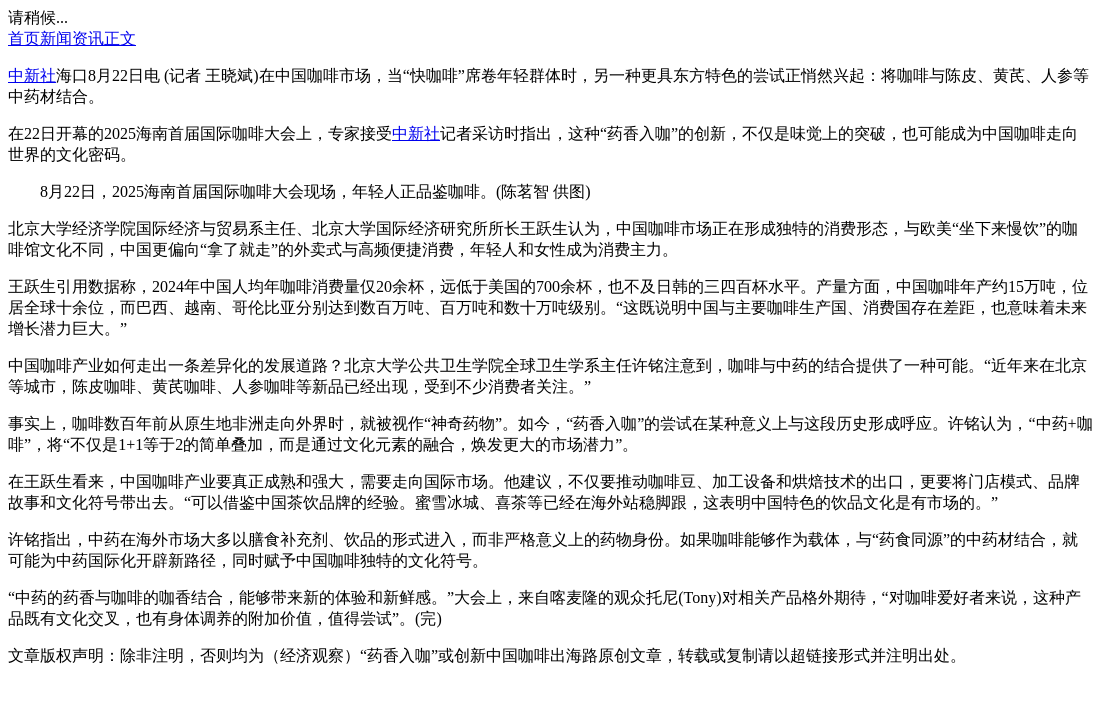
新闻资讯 (72, 38)
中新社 (32, 75)
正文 (120, 38)
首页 (24, 38)
